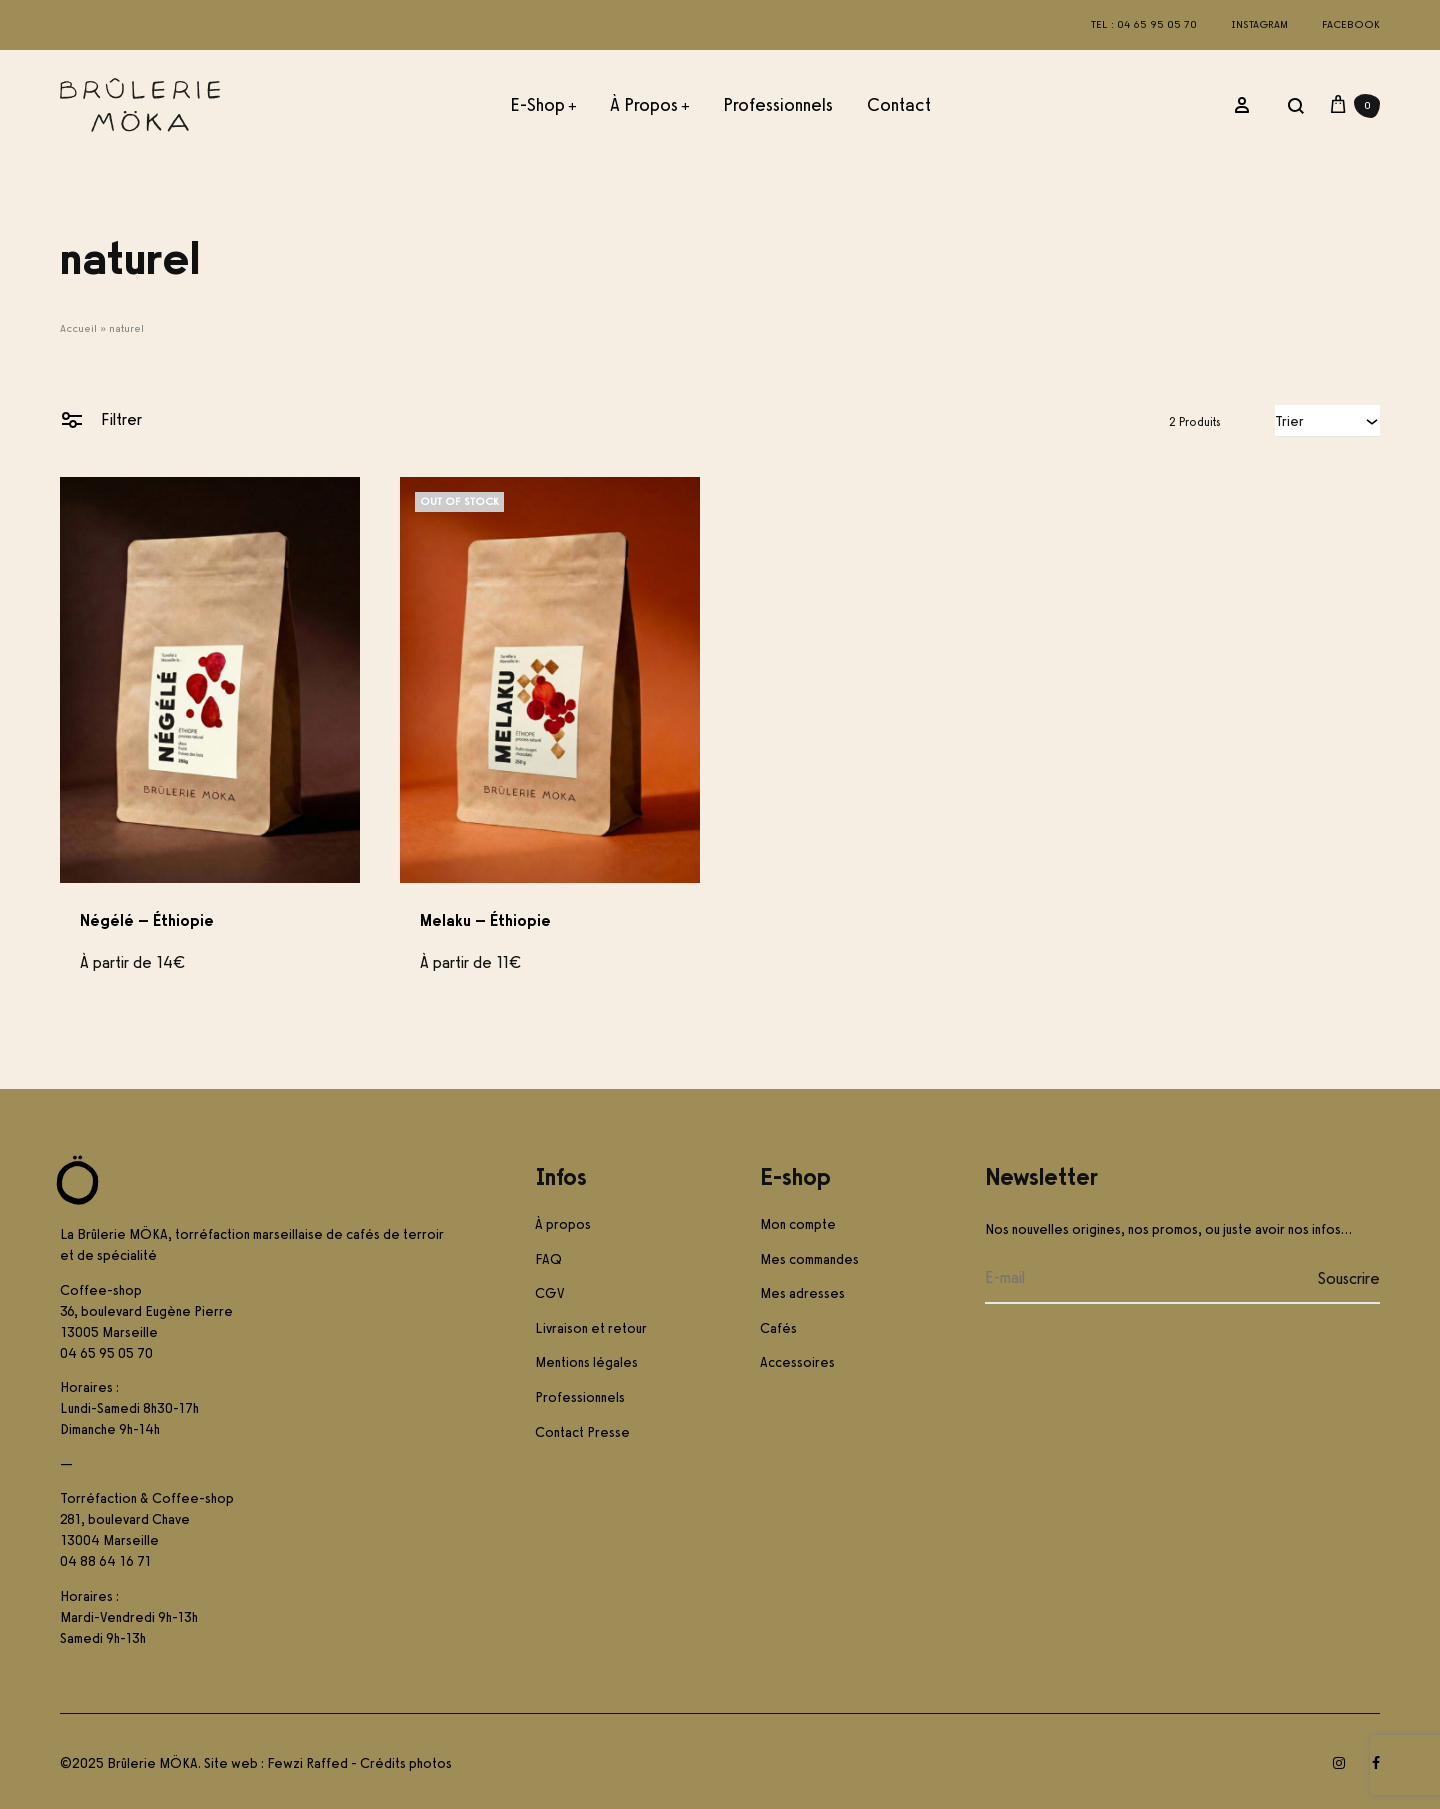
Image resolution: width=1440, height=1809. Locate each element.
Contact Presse (582, 1432)
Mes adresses (802, 1293)
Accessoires (797, 1362)
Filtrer (101, 418)
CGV (550, 1293)
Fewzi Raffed (307, 1763)
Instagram (1259, 24)
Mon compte (798, 1224)
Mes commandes (809, 1259)
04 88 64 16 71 (105, 1561)
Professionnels (778, 105)
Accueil (78, 328)
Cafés (778, 1328)
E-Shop (543, 105)
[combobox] (1327, 421)
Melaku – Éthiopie (485, 920)
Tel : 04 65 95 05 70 (1144, 24)
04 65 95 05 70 (106, 1353)
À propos (649, 105)
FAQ (548, 1259)
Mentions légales (586, 1362)
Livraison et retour (591, 1328)
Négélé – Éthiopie (147, 920)
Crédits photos (406, 1763)
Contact (899, 105)
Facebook (1351, 24)
